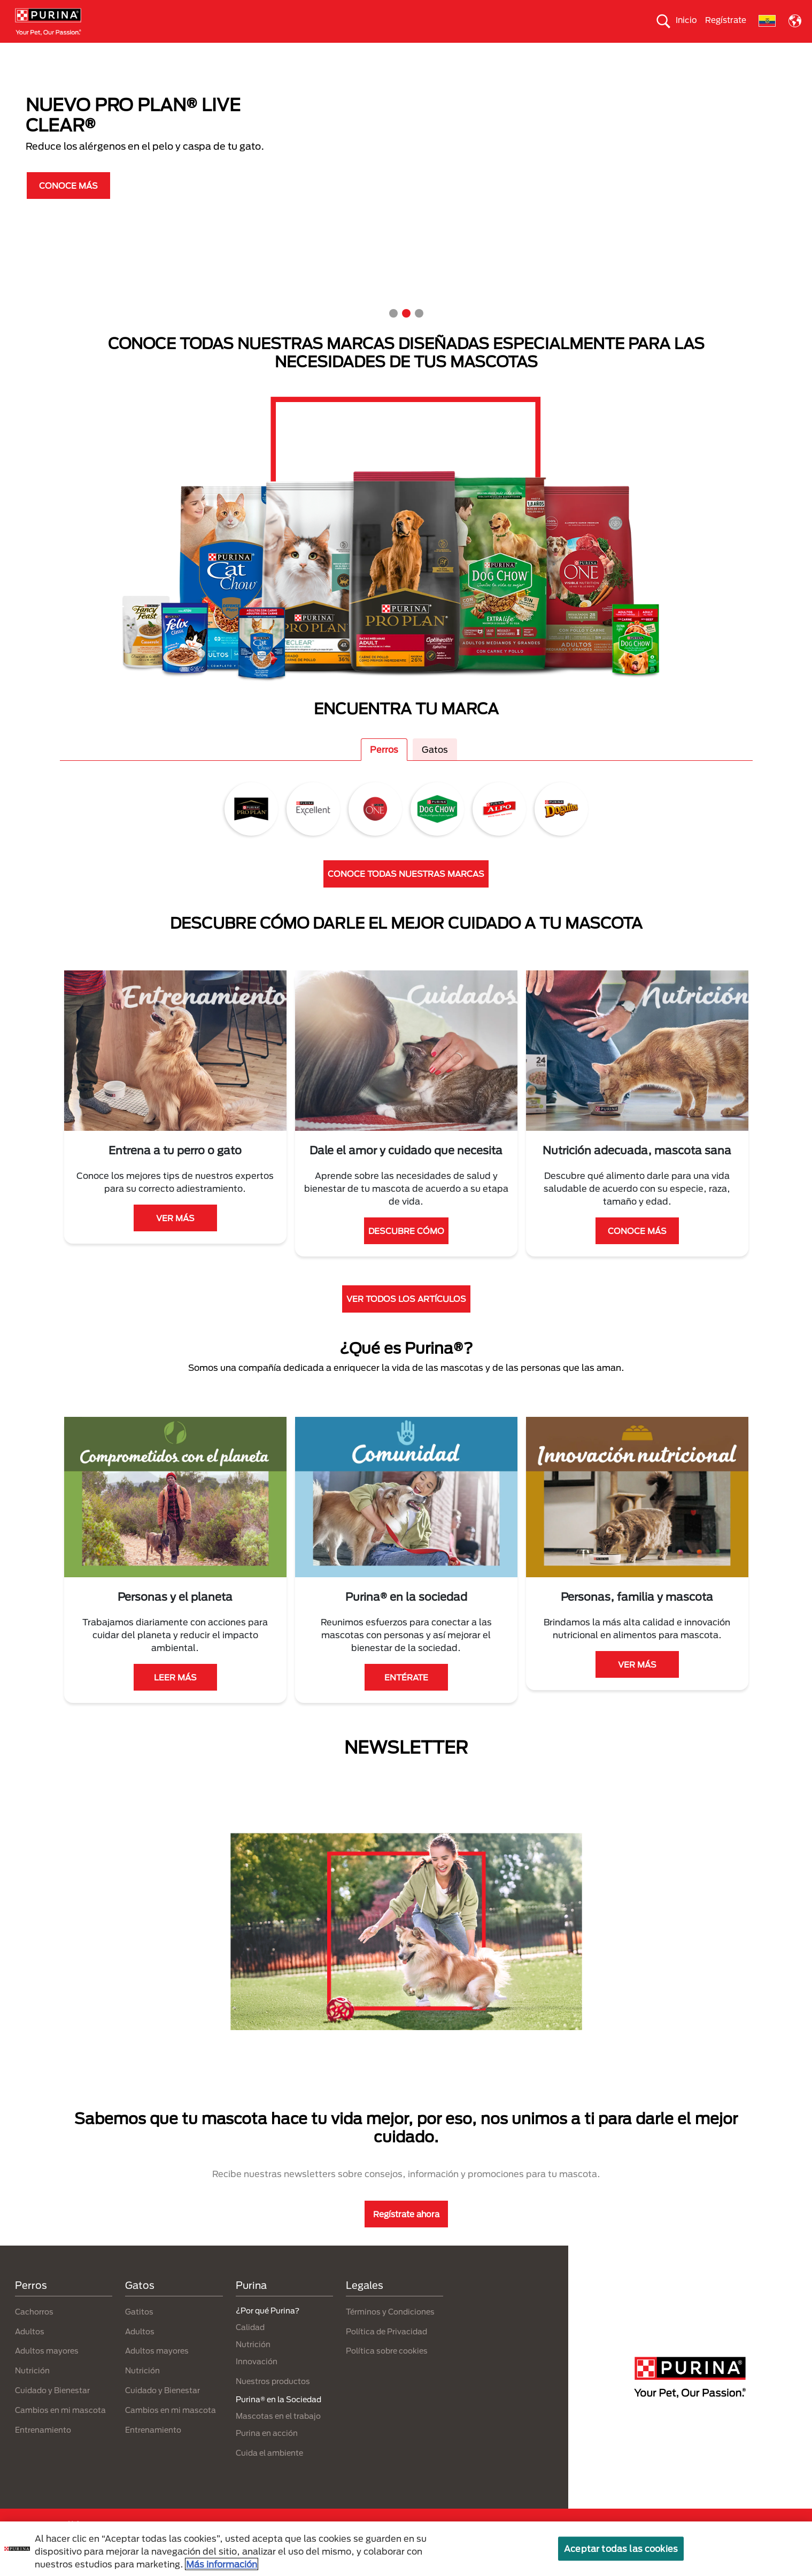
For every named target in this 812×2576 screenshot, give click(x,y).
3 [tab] (419, 332)
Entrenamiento (43, 2448)
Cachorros (34, 2330)
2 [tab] (406, 332)
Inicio (686, 20)
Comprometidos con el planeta (552, 52)
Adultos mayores (47, 2369)
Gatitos (139, 2330)
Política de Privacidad (386, 2350)
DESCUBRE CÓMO (406, 1249)
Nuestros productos (259, 52)
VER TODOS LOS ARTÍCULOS (406, 1318)
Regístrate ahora (406, 2233)
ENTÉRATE (406, 1696)
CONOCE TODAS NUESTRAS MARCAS (406, 893)
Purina (251, 2304)
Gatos (114, 52)
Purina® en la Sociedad (353, 52)
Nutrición (32, 2389)
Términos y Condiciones (390, 2330)
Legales (364, 2304)
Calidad (250, 2345)
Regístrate (725, 20)
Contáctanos (730, 52)
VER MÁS (175, 1236)
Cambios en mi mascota (60, 2428)
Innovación (256, 2380)
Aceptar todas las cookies (621, 2548)
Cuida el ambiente (445, 52)
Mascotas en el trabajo (278, 2435)
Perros (71, 52)
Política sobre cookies (387, 2369)
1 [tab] (393, 332)
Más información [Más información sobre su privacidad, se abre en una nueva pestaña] (221, 2564)
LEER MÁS (175, 1696)
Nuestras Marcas (175, 52)
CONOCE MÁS (68, 204)
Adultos (29, 2350)
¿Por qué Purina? (656, 52)
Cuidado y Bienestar (52, 2408)
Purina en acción (267, 2452)
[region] (406, 2548)
